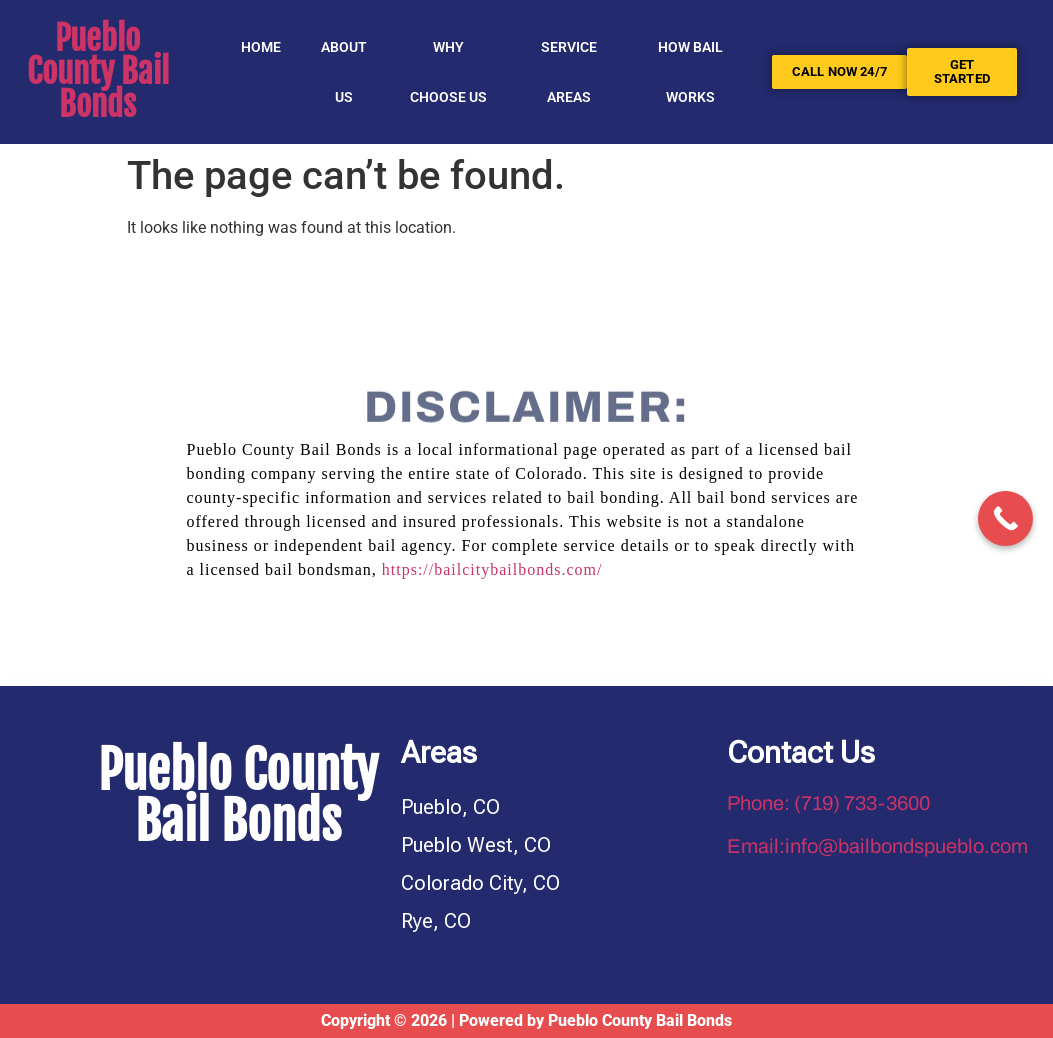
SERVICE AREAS (569, 72)
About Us (344, 72)
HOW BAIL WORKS (690, 72)
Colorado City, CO (480, 883)
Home (261, 47)
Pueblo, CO (450, 807)
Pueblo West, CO (476, 845)
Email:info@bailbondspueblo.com (877, 846)
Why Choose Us (448, 72)
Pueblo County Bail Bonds (98, 71)
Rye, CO (436, 921)
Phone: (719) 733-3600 (828, 803)
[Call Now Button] (1005, 518)
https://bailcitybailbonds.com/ (492, 569)
